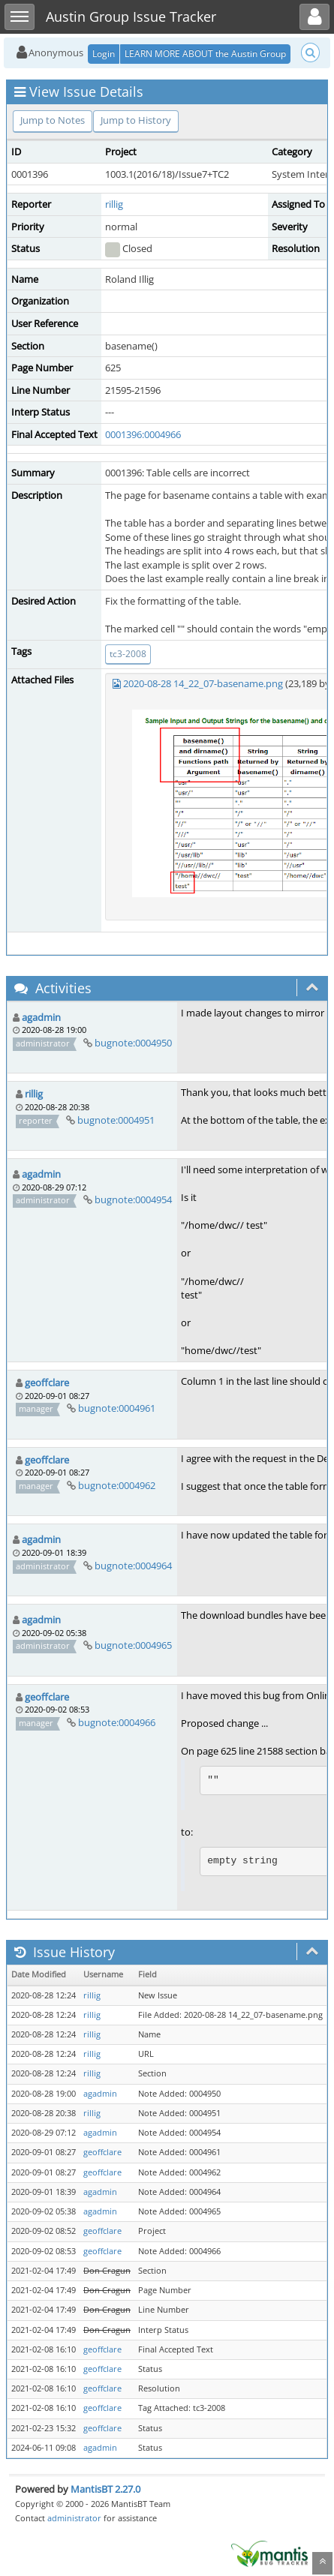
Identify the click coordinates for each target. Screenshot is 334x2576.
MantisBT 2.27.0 (105, 2489)
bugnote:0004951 (116, 1120)
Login (103, 53)
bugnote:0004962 (116, 1485)
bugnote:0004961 (116, 1408)
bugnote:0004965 (133, 1645)
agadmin (41, 1017)
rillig (114, 204)
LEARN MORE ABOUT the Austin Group (205, 53)
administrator (74, 2517)
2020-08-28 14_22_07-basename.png (203, 683)
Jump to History (136, 120)
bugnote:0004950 (133, 1042)
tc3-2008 (128, 653)
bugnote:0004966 (116, 1722)
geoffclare (47, 1382)
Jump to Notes (52, 120)
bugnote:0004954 (133, 1199)
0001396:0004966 (143, 434)
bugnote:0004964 (133, 1565)
